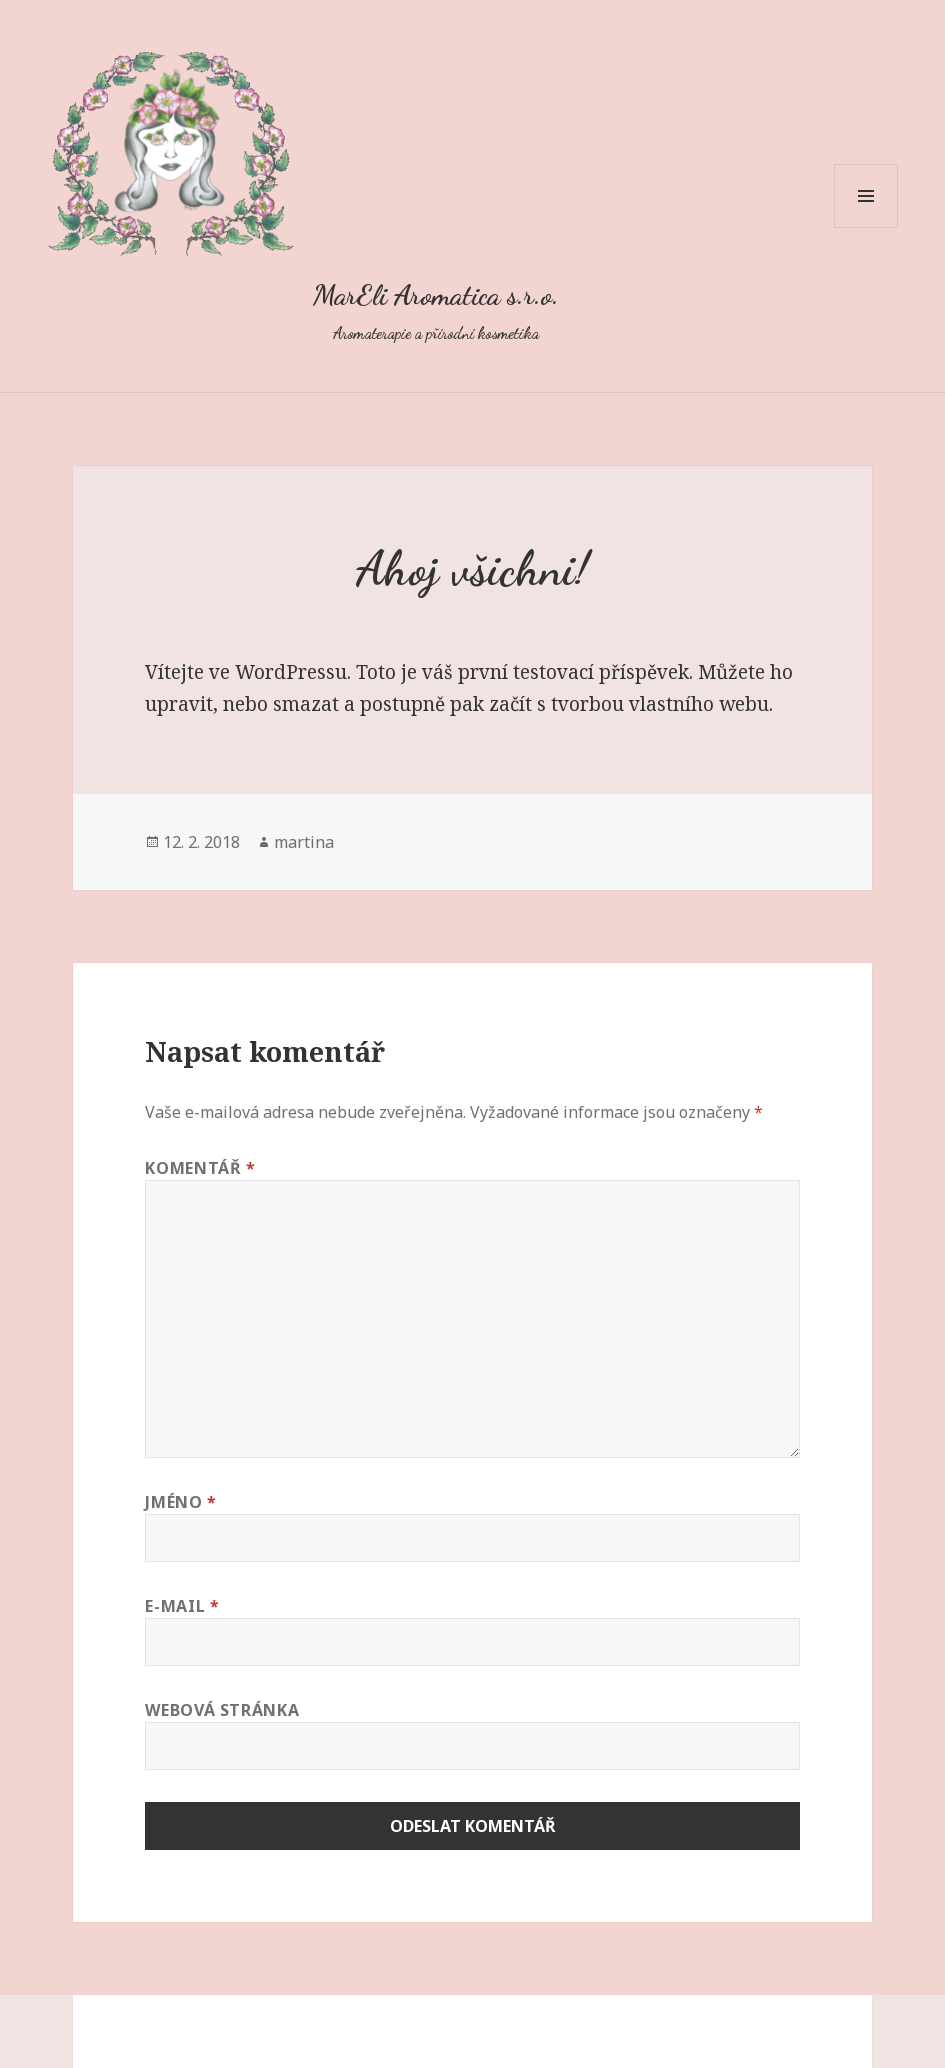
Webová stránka (222, 1710)
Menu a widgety (866, 227)
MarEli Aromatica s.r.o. (436, 295)
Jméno (180, 1502)
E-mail (182, 1606)
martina (304, 842)
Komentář (200, 1168)
